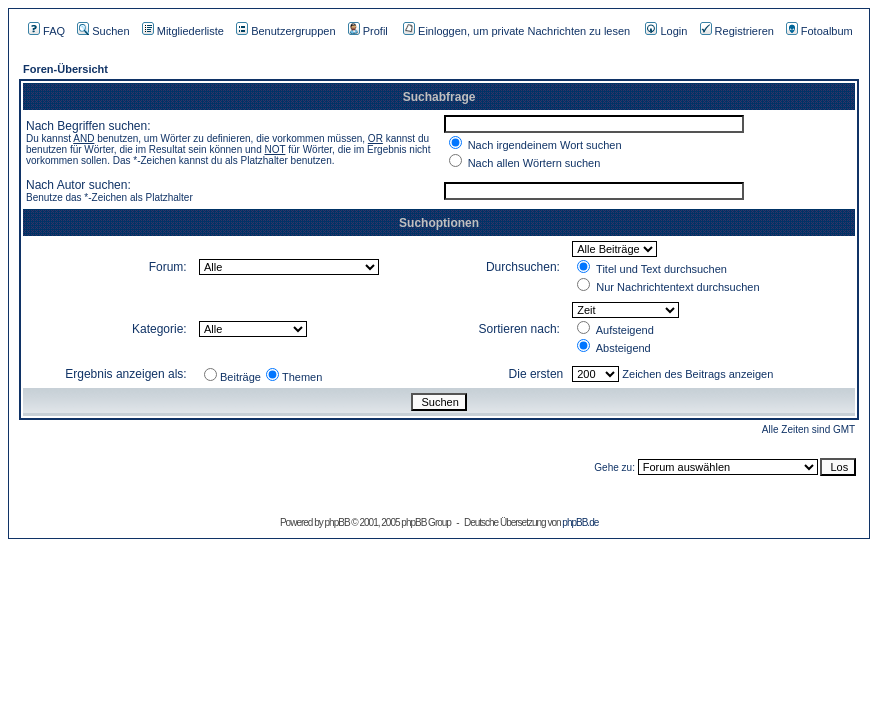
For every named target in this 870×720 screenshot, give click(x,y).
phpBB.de (580, 522)
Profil (368, 31)
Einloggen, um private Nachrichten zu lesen (516, 31)
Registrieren (737, 31)
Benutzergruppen (285, 31)
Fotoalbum (819, 31)
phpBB (337, 522)
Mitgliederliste (183, 31)
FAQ (46, 31)
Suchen (103, 31)
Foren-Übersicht (65, 69)
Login (666, 31)
